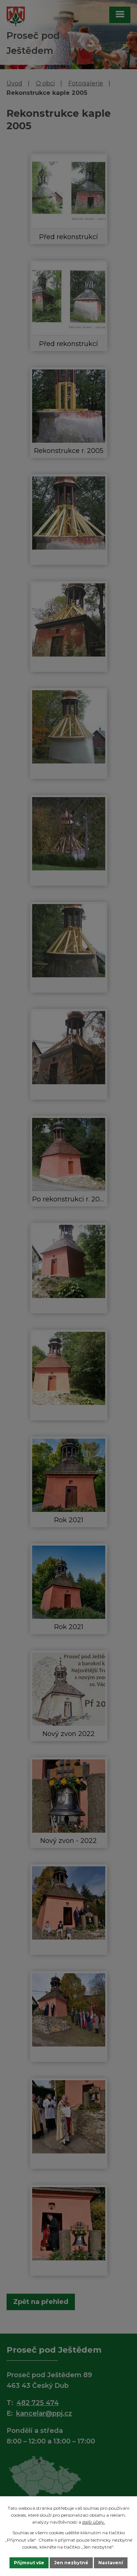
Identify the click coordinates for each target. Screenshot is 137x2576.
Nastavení (110, 2562)
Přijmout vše (29, 2562)
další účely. (93, 2522)
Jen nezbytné (71, 2562)
